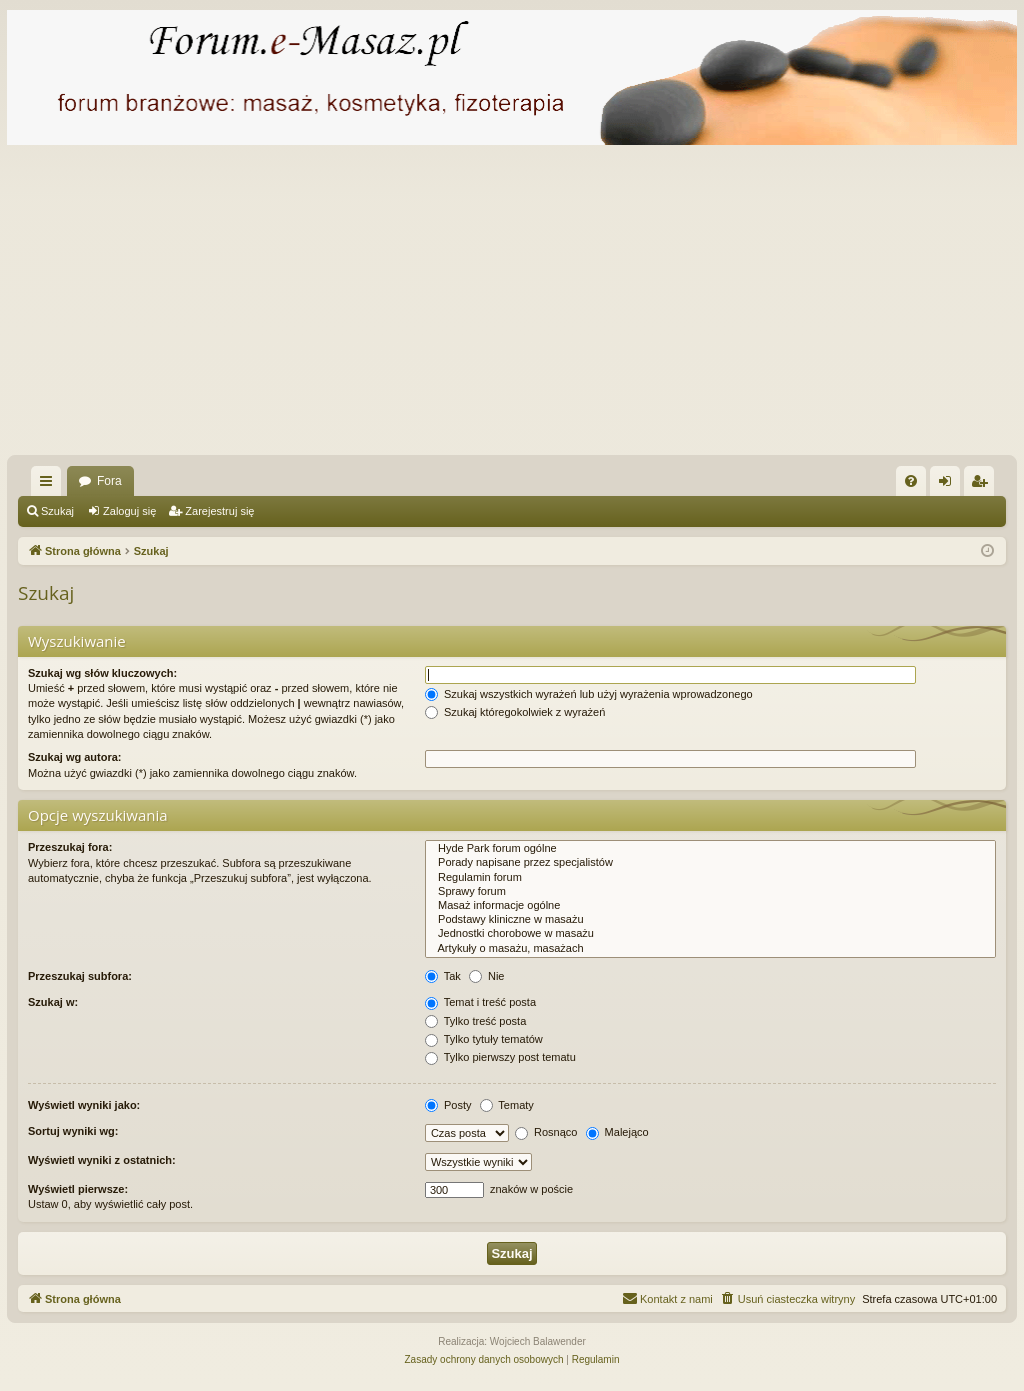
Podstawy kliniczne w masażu (710, 920)
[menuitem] (911, 481)
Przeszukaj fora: (70, 847)
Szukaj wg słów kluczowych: (102, 673)
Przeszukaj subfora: (80, 976)
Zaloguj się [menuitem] (949, 485)
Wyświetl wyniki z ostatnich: (102, 1160)
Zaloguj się (129, 511)
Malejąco (617, 1132)
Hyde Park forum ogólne (710, 849)
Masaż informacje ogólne (710, 906)
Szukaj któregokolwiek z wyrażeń (515, 712)
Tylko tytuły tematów (484, 1039)
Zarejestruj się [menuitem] (983, 485)
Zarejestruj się (219, 511)
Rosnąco (546, 1132)
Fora (109, 481)
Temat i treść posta (480, 1002)
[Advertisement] (512, 305)
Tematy (507, 1105)
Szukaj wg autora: (75, 757)
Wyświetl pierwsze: (78, 1189)
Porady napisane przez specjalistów (710, 863)
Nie (487, 976)
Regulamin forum (710, 878)
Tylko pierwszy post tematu (500, 1057)
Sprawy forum (710, 892)
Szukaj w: (53, 1002)
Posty (448, 1105)
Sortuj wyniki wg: (73, 1131)
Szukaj (57, 511)
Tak (443, 976)
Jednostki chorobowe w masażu (710, 934)
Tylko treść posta (475, 1021)
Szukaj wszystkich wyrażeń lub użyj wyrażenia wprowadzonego (589, 694)
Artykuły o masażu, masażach (710, 949)
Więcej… (50, 485)
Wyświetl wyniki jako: (84, 1105)
